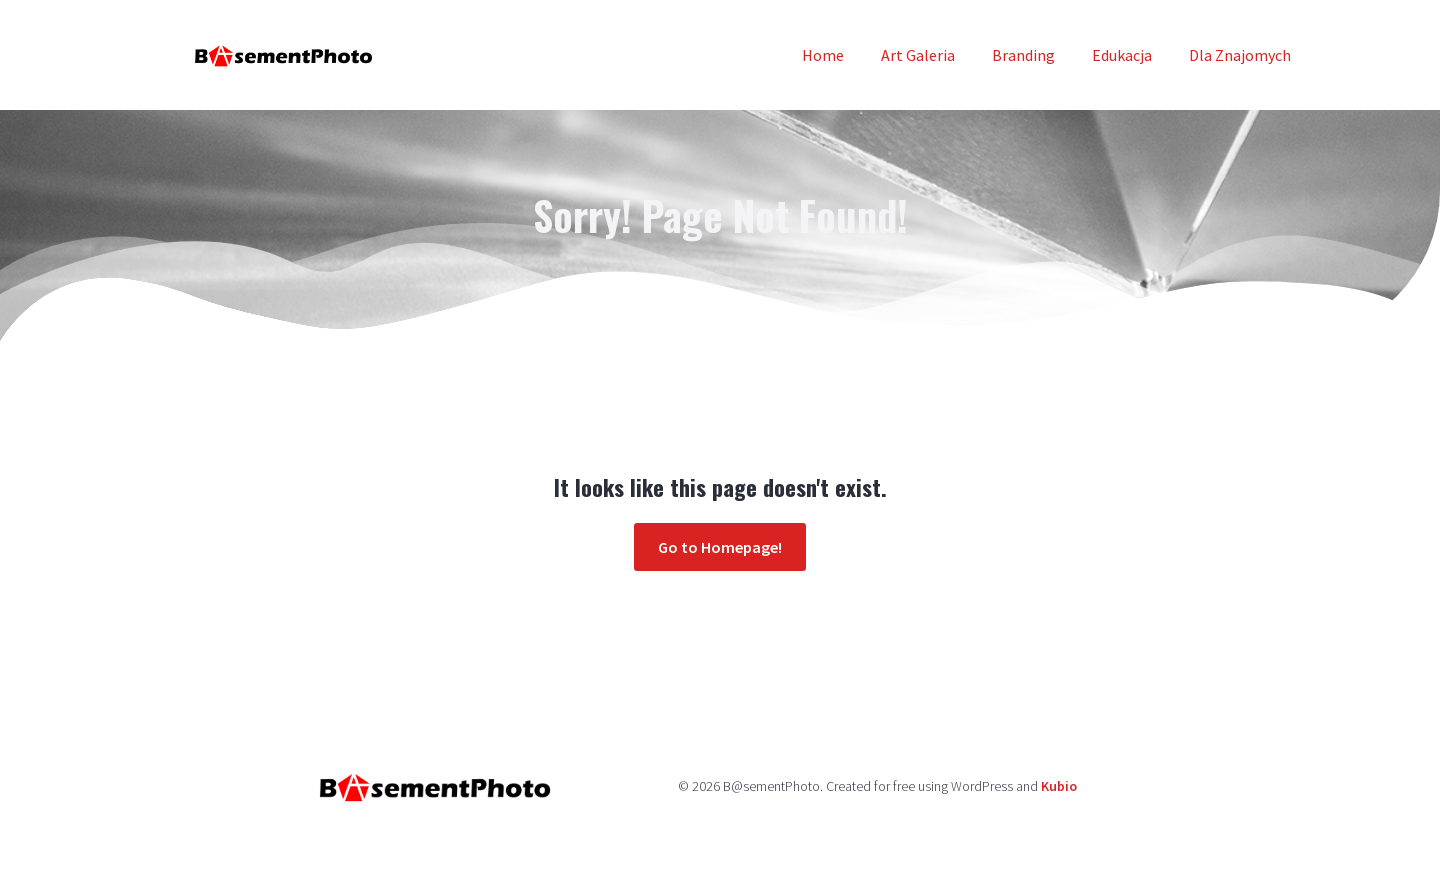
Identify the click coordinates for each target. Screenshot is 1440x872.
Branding (1023, 55)
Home (823, 55)
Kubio (1059, 786)
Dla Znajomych (1240, 55)
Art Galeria (918, 55)
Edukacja (1122, 55)
